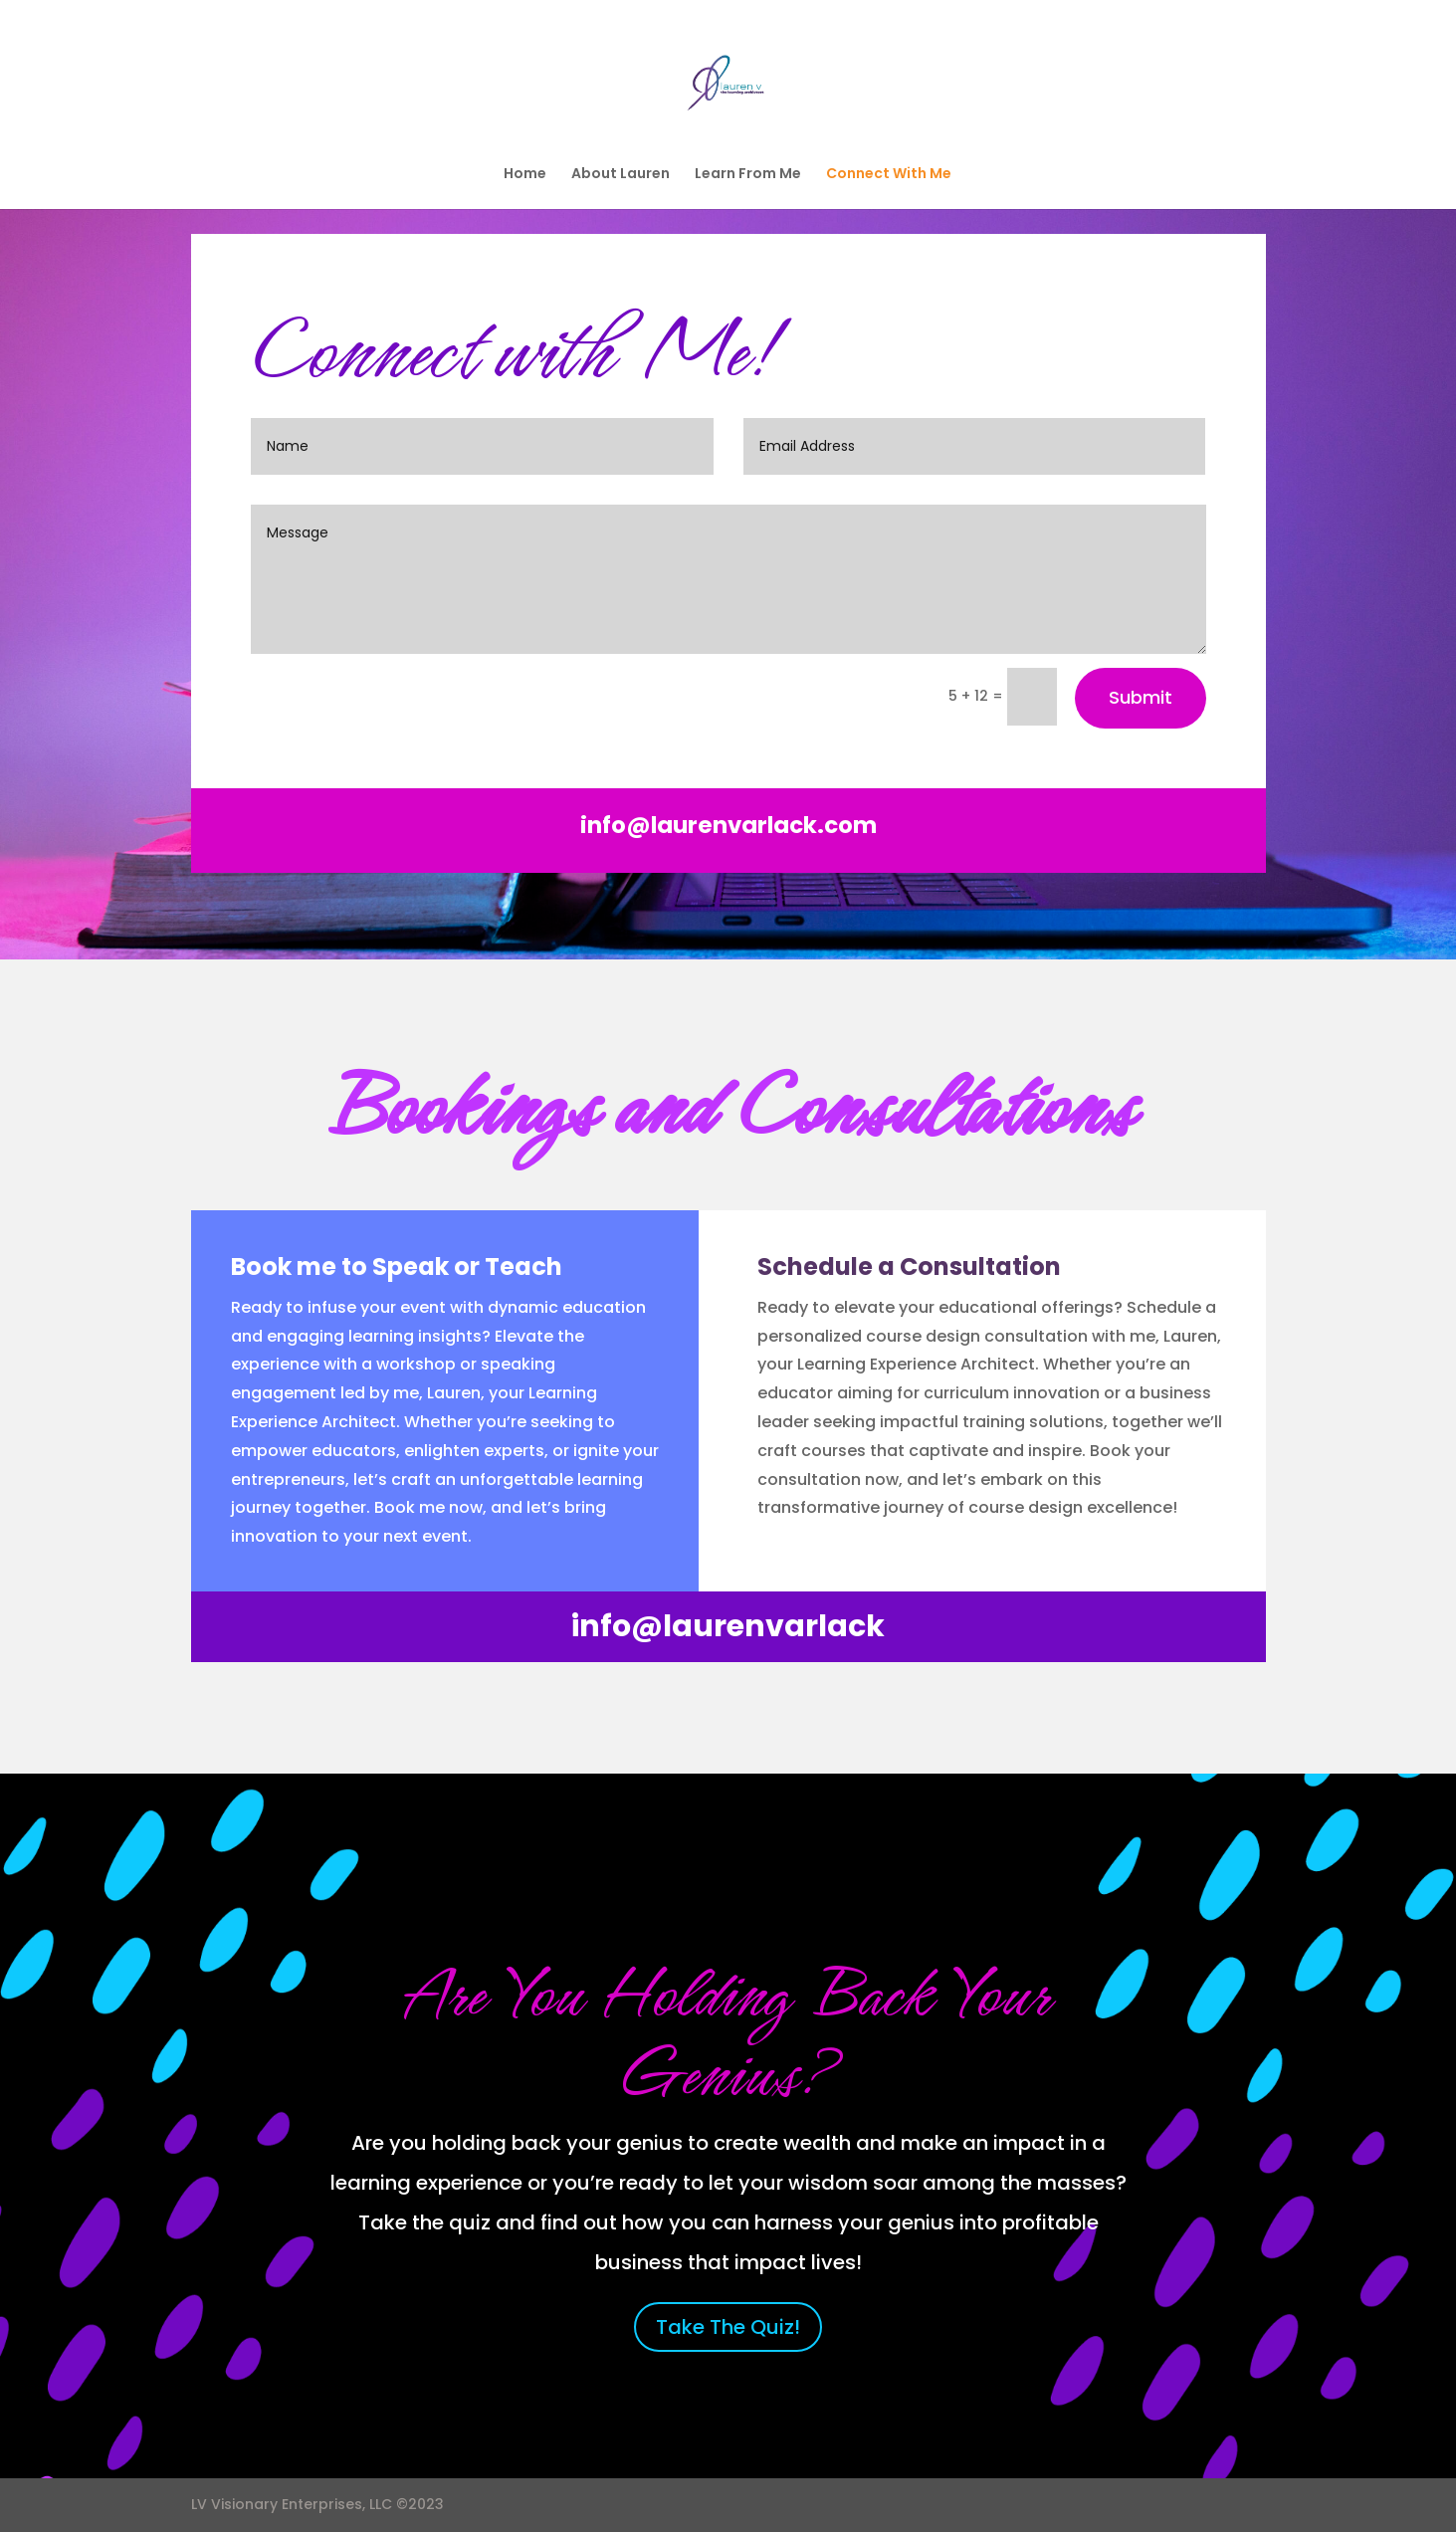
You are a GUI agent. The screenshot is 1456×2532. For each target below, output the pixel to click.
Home (525, 174)
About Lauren (620, 174)
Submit (1140, 697)
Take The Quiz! (728, 2327)
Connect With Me (888, 174)
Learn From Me (748, 174)
